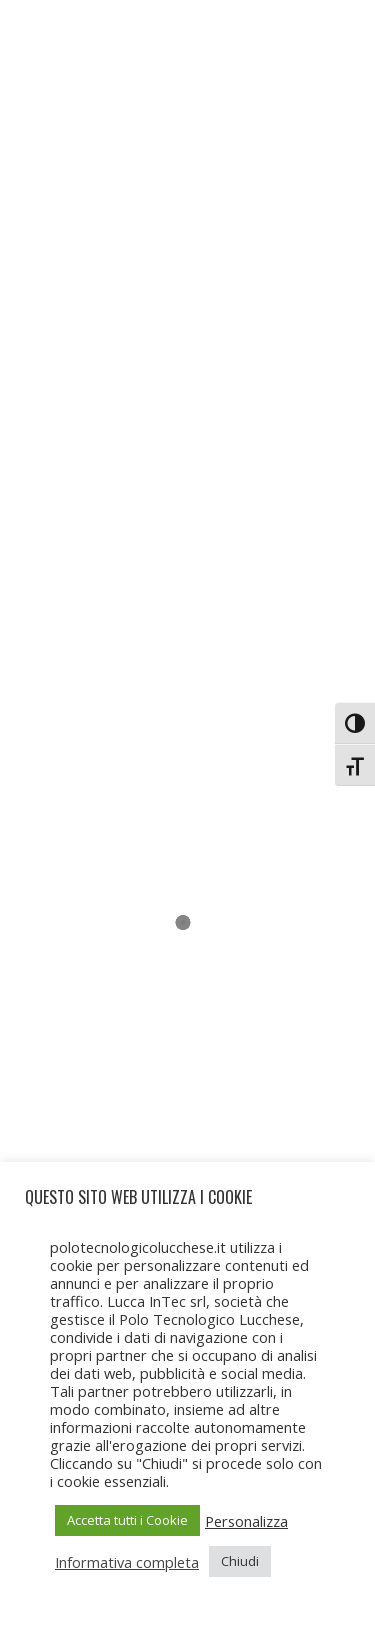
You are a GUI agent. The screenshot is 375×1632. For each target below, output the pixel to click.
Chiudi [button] (240, 1561)
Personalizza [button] (246, 1521)
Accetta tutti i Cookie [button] (127, 1520)
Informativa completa (127, 1562)
